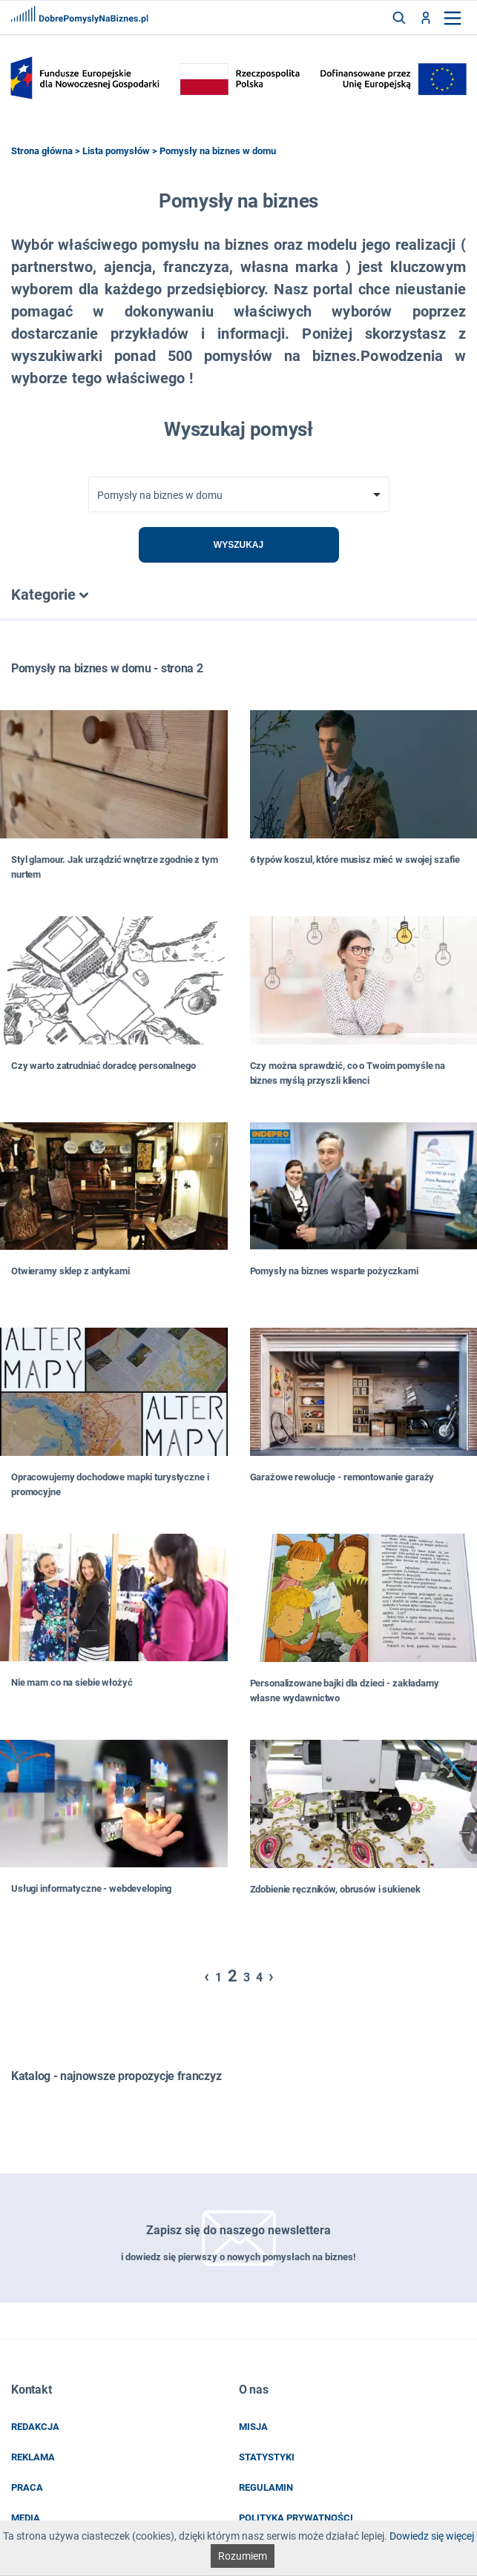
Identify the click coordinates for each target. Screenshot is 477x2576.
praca (27, 2487)
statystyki (267, 2457)
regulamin (266, 2487)
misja (253, 2426)
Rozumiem (242, 2556)
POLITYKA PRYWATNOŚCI (296, 2517)
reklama (33, 2457)
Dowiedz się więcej (431, 2536)
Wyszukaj (238, 545)
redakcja (35, 2426)
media (25, 2517)
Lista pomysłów (116, 150)
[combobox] (238, 494)
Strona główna (42, 150)
